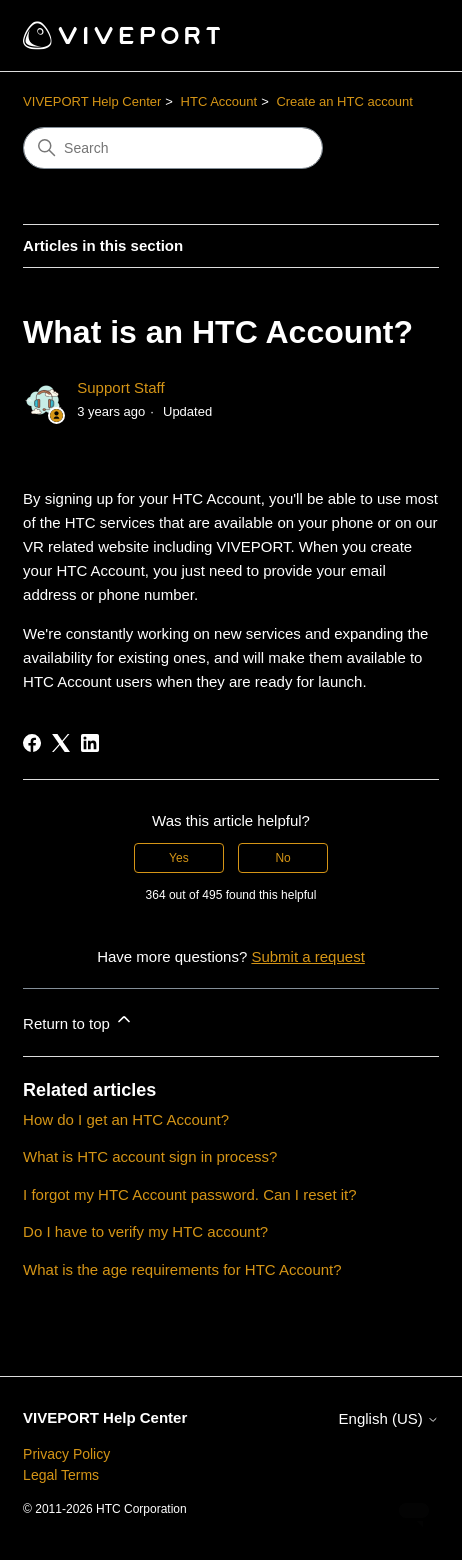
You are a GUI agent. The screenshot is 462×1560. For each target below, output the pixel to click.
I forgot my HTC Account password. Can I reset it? (189, 1194)
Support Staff (120, 387)
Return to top (78, 1020)
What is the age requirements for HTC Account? (182, 1269)
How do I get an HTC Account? (126, 1119)
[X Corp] (61, 743)
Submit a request (307, 956)
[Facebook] (32, 743)
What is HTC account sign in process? (150, 1156)
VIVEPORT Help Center (92, 101)
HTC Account (219, 101)
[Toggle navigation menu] (403, 36)
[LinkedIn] (90, 743)
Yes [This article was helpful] (179, 858)
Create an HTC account (344, 101)
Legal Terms (61, 1475)
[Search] (173, 148)
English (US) (389, 1418)
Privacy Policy (66, 1454)
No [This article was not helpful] (282, 858)
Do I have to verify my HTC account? (145, 1231)
